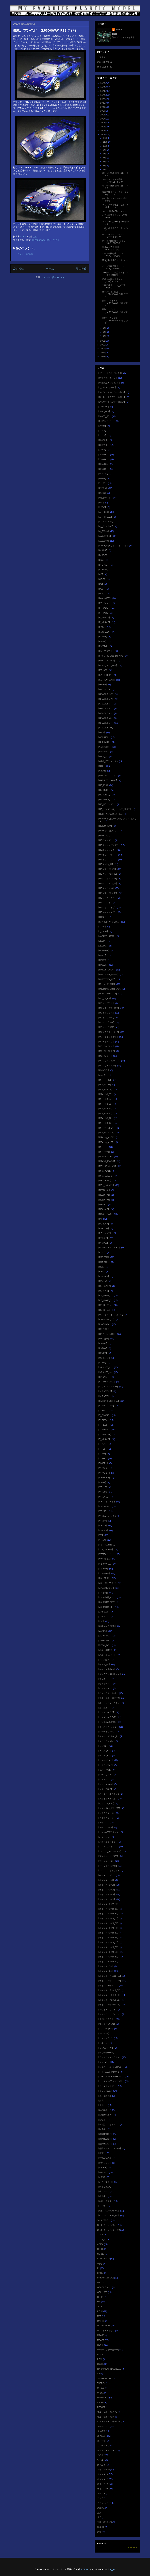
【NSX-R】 (102, 1204)
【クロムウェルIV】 (106, 1741)
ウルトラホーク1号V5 (107, 2412)
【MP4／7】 (103, 1147)
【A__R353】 (103, 512)
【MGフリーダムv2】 (107, 1065)
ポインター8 (103, 2484)
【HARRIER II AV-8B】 (107, 780)
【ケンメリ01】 (104, 1751)
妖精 (99, 2532)
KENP (100, 2311)
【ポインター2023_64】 (108, 1938)
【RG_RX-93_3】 (105, 1300)
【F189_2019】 (104, 632)
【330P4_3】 (103, 445)
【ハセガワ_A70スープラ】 (109, 1851)
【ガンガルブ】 (104, 1707)
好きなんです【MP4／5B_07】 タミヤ (112, 248)
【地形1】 (102, 2153)
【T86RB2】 (103, 1463)
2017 (102, 119)
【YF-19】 (102, 1540)
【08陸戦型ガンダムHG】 (109, 383)
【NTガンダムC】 (105, 1214)
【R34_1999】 (104, 1262)
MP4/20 (100, 2335)
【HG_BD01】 (104, 790)
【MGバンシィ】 (105, 1056)
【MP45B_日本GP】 (106, 1161)
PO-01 (100, 2354)
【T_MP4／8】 (104, 1439)
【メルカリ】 (103, 2043)
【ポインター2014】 (106, 1885)
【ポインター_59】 (106, 1880)
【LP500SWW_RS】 (41, 240)
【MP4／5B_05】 (105, 1094)
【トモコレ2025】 (105, 1827)
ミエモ (100, 2498)
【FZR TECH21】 (105, 675)
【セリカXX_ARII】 (106, 1803)
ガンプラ (101, 2441)
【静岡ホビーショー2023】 (109, 2148)
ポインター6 (103, 2474)
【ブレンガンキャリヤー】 (109, 1870)
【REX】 (101, 1271)
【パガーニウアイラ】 (107, 1842)
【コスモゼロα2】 (105, 1765)
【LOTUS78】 (103, 950)
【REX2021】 (103, 1276)
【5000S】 (102, 478)
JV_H (99, 2306)
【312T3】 (102, 431)
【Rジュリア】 (104, 1358)
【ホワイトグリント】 (107, 2009)
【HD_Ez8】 (103, 785)
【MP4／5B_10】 (105, 1108)
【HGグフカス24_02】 (107, 874)
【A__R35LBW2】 (105, 521)
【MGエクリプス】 (106, 1013)
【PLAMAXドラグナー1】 (109, 1247)
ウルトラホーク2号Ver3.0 (108, 2421)
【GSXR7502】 (104, 742)
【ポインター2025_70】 (108, 1961)
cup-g (99, 2263)
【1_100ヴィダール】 (107, 387)
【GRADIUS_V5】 (105, 728)
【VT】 (100, 1535)
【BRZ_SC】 (103, 565)
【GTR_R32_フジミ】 (107, 776)
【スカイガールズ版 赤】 (108, 1794)
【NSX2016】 (103, 1209)
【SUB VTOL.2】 (105, 1391)
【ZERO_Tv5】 (104, 1645)
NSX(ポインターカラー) (108, 2349)
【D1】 (100, 584)
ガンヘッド (102, 2445)
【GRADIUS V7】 (105, 723)
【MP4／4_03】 (104, 1080)
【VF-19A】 (102, 1492)
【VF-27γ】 (102, 1521)
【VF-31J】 (102, 1525)
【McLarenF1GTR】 (106, 984)
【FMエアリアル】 (105, 651)
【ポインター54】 (105, 1971)
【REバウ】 (102, 1281)
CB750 (100, 2244)
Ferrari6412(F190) (105, 2278)
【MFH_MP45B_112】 (107, 994)
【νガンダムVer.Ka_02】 (108, 2215)
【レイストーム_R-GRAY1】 (110, 2067)
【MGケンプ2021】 (106, 1022)
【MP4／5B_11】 (105, 1113)
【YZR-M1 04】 (104, 1559)
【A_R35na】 (103, 531)
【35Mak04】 (103, 469)
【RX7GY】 (102, 1348)
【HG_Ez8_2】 (104, 795)
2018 (102, 115)
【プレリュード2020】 (107, 1866)
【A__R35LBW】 (105, 517)
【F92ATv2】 (103, 646)
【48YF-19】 (103, 474)
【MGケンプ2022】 (106, 1027)
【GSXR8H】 (103, 752)
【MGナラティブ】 (106, 1041)
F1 (98, 2268)
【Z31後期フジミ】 (106, 1588)
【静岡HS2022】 (105, 2134)
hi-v (99, 2302)
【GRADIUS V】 (104, 704)
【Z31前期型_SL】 (105, 1607)
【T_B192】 (102, 1410)
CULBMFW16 (103, 2259)
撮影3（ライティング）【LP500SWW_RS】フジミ (115, 303)
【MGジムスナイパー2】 (108, 1032)
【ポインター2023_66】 (108, 1947)
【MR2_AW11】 (104, 1171)
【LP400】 (102, 955)
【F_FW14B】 (103, 608)
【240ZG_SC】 (104, 416)
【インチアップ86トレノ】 (109, 1674)
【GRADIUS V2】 (105, 708)
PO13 (100, 2359)
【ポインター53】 (105, 1966)
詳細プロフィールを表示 (123, 37)
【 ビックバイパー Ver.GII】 (110, 373)
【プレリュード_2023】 (108, 1856)
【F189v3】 (102, 636)
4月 (104, 169)
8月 (104, 154)
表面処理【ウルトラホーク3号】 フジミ (115, 193)
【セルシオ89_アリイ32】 (109, 1808)
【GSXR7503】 (104, 747)
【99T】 (101, 502)
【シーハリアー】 (105, 1774)
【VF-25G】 (102, 1511)
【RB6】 (101, 1267)
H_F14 (100, 2297)
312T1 (100, 2235)
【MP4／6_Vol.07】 (106, 1142)
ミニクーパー (103, 2503)
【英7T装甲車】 (104, 2096)
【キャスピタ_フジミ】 (108, 1727)
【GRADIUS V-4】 (105, 699)
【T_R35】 (102, 1449)
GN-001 (100, 2282)
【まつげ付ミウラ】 (106, 2019)
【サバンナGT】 (104, 1770)
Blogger (111, 2569)
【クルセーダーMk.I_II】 (108, 1736)
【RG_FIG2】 (103, 1291)
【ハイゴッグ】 (104, 1837)
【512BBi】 (102, 488)
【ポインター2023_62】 (108, 1928)
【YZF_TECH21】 (105, 1549)
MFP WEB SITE (104, 67)
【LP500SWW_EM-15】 (108, 974)
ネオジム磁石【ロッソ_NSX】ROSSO (112, 280)
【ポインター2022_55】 (108, 1904)
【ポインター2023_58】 (108, 1909)
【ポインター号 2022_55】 (109, 1976)
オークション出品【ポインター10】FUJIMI (115, 273)
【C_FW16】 (103, 569)
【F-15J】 (102, 627)
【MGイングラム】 (106, 1003)
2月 (104, 332)
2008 (102, 356)
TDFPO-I (101, 2383)
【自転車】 (102, 2120)
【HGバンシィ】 (104, 902)
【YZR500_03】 (104, 1564)
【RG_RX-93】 (104, 1310)
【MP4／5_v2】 (104, 1085)
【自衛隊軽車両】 (105, 2115)
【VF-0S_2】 (103, 1468)
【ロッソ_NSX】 (105, 2091)
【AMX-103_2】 (104, 536)
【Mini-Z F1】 (103, 1070)
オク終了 (101, 2431)
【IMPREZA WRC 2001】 (109, 922)
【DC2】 (101, 589)
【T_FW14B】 (103, 1430)
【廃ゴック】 (103, 2191)
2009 (102, 353)
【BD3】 (101, 560)
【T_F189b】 (103, 1425)
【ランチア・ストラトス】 (109, 2057)
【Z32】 (101, 1621)
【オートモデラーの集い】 (109, 1703)
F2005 (100, 2273)
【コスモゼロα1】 (105, 1760)
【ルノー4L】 (103, 2062)
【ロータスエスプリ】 (107, 2086)
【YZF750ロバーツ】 (107, 1554)
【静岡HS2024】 (105, 2139)
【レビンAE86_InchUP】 (108, 2072)
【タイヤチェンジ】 (106, 1818)
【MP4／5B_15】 (105, 1123)
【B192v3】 (102, 555)
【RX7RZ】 (102, 1353)
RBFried (85, 2569)
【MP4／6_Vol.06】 (106, 1137)
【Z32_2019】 (103, 1612)
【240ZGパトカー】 (106, 421)
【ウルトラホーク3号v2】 (109, 1698)
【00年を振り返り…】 (107, 378)
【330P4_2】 (103, 440)
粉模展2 (101, 2527)
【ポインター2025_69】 (108, 1957)
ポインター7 (103, 2479)
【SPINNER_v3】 (105, 1372)
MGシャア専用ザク (106, 2330)
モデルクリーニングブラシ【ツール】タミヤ (114, 235)
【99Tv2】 (102, 507)
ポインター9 (103, 2489)
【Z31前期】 (103, 1593)
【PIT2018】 (103, 1243)
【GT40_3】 (103, 756)
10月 (105, 146)
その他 (56, 240)
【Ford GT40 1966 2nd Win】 (110, 656)
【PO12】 (102, 1252)
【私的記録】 (103, 2110)
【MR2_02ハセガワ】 (107, 1166)
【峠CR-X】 (102, 2167)
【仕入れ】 (102, 2105)
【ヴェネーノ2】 (105, 1684)
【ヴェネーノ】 (104, 1679)
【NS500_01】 (104, 1190)
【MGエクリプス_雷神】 (108, 1008)
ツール (100, 2460)
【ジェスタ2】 (104, 1779)
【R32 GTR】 (103, 1257)
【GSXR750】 (103, 737)
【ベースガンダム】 (106, 1875)
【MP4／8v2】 (104, 1152)
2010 (102, 349)
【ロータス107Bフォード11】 (110, 2076)
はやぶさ (101, 2465)
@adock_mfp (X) (104, 62)
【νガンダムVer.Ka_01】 (108, 2211)
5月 (104, 166)
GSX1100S (102, 2292)
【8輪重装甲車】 (105, 498)
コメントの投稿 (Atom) (52, 277)
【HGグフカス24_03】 (107, 878)
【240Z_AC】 (103, 407)
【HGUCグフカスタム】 (108, 831)
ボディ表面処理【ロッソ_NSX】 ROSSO (113, 267)
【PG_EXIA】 (103, 1224)
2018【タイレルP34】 (107, 2225)
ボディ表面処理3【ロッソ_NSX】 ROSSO (114, 242)
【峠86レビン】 (104, 2163)
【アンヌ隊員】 (104, 1660)
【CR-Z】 (101, 579)
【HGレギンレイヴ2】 (107, 912)
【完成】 (101, 2100)
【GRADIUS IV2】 (105, 694)
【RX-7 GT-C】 (104, 1329)
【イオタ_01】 (104, 1664)
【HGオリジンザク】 (106, 850)
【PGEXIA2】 (103, 1228)
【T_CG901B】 (104, 1415)
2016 (102, 123)
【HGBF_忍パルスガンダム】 (110, 814)
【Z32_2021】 (103, 1617)
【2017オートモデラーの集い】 (111, 392)
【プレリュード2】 (106, 1861)
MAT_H (100, 2321)
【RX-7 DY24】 (104, 1324)
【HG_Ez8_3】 (104, 799)
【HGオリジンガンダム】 (109, 845)
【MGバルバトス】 (106, 1046)
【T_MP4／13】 (104, 1434)
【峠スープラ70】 (105, 2182)
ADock (119, 29)
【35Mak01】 (103, 454)
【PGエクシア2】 (105, 1233)
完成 (99, 2513)
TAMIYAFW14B (104, 2378)
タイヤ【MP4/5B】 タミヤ (114, 211)
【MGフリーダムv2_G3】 (109, 1061)
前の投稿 (81, 268)
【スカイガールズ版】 (107, 1798)
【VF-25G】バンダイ (106, 1516)
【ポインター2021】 (106, 1899)
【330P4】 (102, 450)
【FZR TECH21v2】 (106, 680)
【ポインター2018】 (106, 1894)
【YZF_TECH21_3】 (106, 1545)
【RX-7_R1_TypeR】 (107, 1334)
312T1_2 (101, 2239)
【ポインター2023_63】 (108, 1933)
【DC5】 (101, 593)
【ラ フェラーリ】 (105, 2048)
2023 (102, 95)
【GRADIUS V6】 (105, 718)
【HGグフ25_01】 (105, 864)
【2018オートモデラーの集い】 (111, 397)
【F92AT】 (102, 641)
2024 (102, 91)
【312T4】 (102, 435)
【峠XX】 (101, 2177)
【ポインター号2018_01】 (109, 1990)
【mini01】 (102, 1075)
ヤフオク (101, 57)
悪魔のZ (101, 2508)
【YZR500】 (103, 1569)
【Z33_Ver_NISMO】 (107, 1626)
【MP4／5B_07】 (105, 1099)
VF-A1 (100, 2402)
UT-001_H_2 (103, 2397)
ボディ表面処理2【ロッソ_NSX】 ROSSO (114, 254)
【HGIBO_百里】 (105, 826)
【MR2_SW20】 (104, 1180)
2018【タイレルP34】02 (108, 2230)
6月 (104, 162)
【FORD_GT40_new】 (107, 665)
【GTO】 (101, 766)
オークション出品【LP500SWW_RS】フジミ (115, 294)
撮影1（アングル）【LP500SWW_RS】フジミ (115, 320)
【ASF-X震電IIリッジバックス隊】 (113, 545)
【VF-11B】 (102, 1487)
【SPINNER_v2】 (105, 1367)
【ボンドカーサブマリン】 (109, 2014)
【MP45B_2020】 (105, 1156)
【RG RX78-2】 (104, 1286)
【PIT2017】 (103, 1238)
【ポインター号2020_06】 (109, 2005)
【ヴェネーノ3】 (105, 1688)
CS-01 (100, 2249)
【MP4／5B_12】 (105, 1118)
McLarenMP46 (103, 2326)
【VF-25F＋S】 (104, 1506)
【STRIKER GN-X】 (106, 1382)
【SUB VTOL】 (104, 1396)
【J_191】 (102, 926)
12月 (105, 138)
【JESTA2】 (103, 946)
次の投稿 (18, 268)
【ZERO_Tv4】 (104, 1640)
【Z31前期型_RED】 (106, 1602)
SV (98, 2373)
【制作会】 (102, 2129)
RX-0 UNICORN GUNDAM (109, 2369)
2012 (102, 341)
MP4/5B (101, 2340)
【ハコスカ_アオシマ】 (108, 1846)
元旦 (99, 2517)
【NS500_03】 (104, 1200)
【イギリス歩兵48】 (106, 1669)
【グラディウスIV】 (106, 1731)
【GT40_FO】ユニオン (107, 761)
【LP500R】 (103, 965)
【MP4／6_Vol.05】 (106, 1132)
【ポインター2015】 (106, 1890)
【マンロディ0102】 (106, 2024)
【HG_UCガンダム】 (106, 804)
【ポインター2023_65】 (108, 1942)
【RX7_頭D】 (103, 1339)
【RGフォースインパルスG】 (110, 1315)
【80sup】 (102, 493)
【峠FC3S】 (103, 2172)
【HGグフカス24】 (106, 888)
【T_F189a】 (103, 1420)
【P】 (100, 1219)
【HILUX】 (102, 917)
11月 (105, 142)
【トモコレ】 (103, 1822)
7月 (104, 158)
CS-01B (100, 2254)
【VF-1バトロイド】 (106, 1501)
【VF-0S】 (102, 1482)
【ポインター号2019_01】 (109, 2000)
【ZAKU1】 (102, 1631)
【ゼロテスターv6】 (106, 1813)
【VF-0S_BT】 (104, 1473)
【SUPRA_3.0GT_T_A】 (108, 1401)
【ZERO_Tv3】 (104, 1636)
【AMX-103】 (103, 541)
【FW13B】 (102, 670)
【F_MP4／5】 (104, 617)
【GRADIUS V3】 (105, 713)
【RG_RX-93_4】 (105, 1305)
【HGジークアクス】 (106, 898)
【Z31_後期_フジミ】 (107, 1583)
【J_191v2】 (103, 931)
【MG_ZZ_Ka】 (104, 998)
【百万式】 (102, 2206)
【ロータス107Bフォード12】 (110, 2081)
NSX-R (100, 2345)
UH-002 (100, 2388)
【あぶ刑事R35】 (105, 1650)
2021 (102, 103)
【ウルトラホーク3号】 (108, 1693)
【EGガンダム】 (104, 603)
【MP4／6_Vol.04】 (106, 1128)
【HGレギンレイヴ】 (106, 907)
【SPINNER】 (103, 1377)
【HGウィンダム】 (105, 840)
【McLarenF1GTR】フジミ (109, 989)
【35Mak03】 (103, 464)
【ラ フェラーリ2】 (106, 2052)
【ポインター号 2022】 (108, 1985)
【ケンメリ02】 (104, 1755)
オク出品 (101, 2436)
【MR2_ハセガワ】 (106, 1185)
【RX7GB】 (102, 1343)
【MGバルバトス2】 (106, 1051)
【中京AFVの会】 (105, 2158)
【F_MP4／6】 (104, 622)
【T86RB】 (102, 1458)
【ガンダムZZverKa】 (107, 1722)
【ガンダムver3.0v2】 (107, 1717)
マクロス (101, 2493)
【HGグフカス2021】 (107, 869)
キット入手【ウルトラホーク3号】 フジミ (115, 206)
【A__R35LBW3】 (105, 526)
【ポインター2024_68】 (108, 1952)
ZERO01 (101, 2407)
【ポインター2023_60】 (108, 1918)
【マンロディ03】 (105, 2028)
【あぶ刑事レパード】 (107, 1655)
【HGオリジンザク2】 (107, 854)
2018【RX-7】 (103, 2220)
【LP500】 (102, 960)
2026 (102, 83)
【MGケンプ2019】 (106, 1018)
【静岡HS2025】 (105, 2144)
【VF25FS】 (103, 1530)
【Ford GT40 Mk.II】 (106, 660)
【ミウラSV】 (103, 2033)
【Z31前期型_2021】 (106, 1597)
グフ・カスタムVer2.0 (107, 2450)
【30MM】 (102, 426)
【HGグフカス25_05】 (107, 893)
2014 (102, 130)
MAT (99, 2316)
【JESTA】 (102, 941)
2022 (102, 99)
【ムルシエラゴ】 (105, 2038)
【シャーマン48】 (105, 1784)
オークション (103, 2426)
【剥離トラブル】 (105, 2201)
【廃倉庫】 (102, 2196)
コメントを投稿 (25, 254)
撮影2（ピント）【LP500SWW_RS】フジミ (115, 311)
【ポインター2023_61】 (108, 1923)
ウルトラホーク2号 (106, 2417)
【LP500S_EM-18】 (106, 970)
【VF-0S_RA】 (104, 1477)
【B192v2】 (102, 550)
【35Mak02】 (103, 459)
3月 (104, 328)
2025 (102, 87)
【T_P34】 (102, 1444)
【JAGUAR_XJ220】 (106, 936)
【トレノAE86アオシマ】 (108, 1832)
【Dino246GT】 (104, 598)
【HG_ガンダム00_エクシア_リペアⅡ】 (115, 809)
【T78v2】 (102, 1453)
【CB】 (100, 574)
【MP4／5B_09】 (105, 1104)
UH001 (100, 2393)
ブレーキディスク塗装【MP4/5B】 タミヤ (112, 180)
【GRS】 (101, 732)
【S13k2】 (102, 1363)
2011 (102, 345)
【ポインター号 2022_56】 (109, 1981)
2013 (102, 134)
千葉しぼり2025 (104, 2522)
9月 (104, 150)
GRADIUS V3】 (104, 2287)
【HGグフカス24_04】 (107, 883)
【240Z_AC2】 (104, 411)
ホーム (50, 268)
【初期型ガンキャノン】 (108, 2124)
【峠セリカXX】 (104, 2187)
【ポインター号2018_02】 (109, 1995)
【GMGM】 (102, 684)
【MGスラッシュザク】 (108, 1037)
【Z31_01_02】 (104, 1578)
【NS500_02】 (104, 1195)
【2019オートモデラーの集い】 (111, 402)
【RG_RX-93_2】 (105, 1295)
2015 (102, 127)
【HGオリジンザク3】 (107, 859)
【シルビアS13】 (105, 1789)
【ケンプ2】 (103, 1746)
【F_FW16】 (103, 613)
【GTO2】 (102, 771)
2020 (102, 107)
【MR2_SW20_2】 (105, 1176)
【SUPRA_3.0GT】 (106, 1406)
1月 (104, 336)
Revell (100, 2364)
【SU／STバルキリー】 (108, 1386)
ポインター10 (103, 2469)
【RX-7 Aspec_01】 (106, 1319)
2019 (102, 111)
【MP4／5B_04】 (105, 1089)
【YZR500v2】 (104, 1573)
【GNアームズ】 (104, 689)
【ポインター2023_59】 (108, 1914)
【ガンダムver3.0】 (106, 1712)
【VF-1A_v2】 (103, 1497)
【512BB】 (102, 483)
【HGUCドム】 (104, 835)
